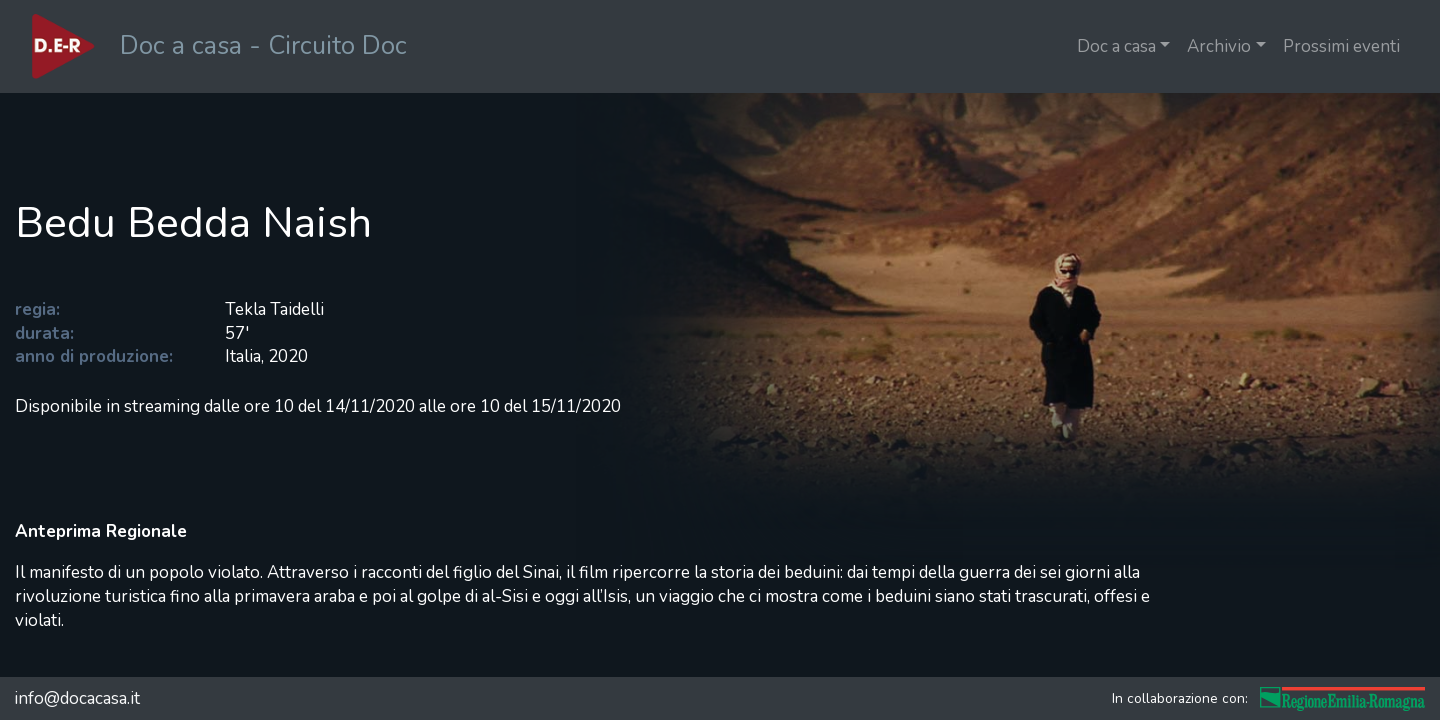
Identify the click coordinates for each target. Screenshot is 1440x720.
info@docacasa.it (77, 698)
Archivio (1219, 46)
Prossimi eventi (1341, 46)
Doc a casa (1116, 46)
